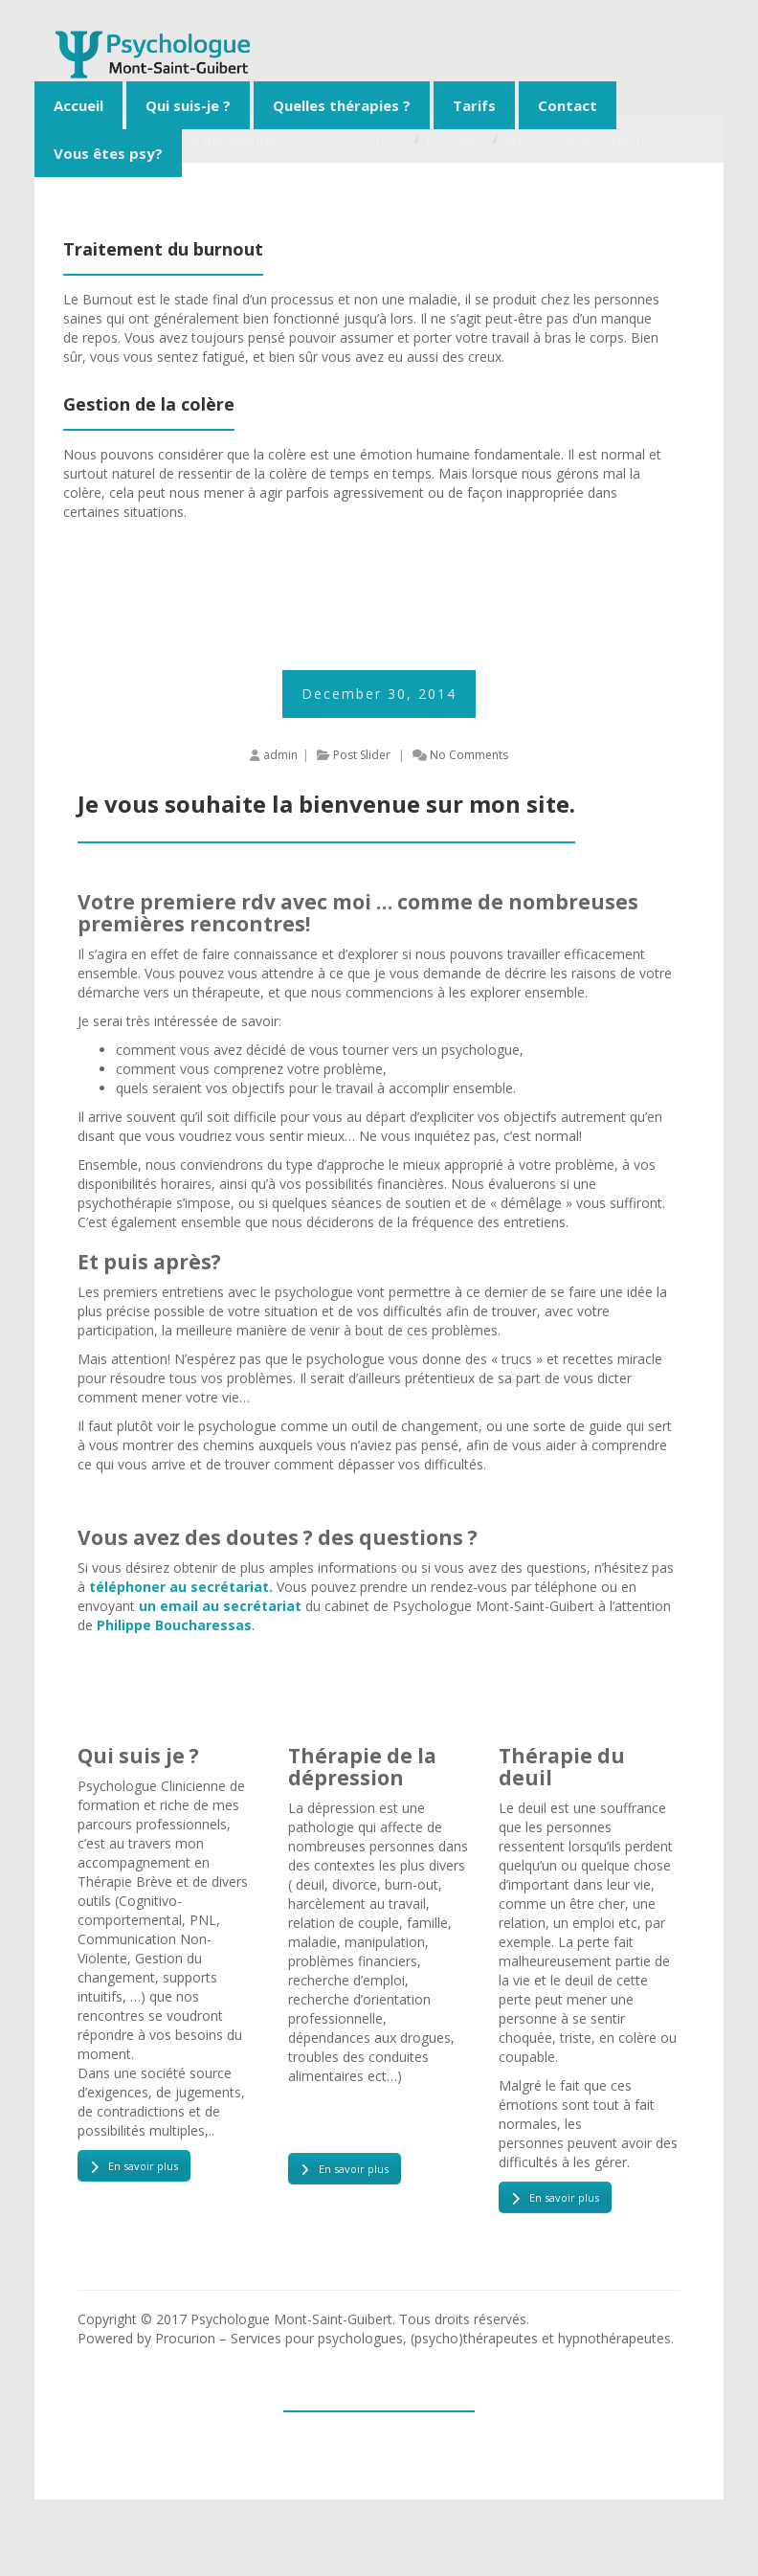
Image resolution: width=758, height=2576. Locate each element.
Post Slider (361, 755)
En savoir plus (134, 2166)
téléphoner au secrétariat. (181, 1587)
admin (280, 755)
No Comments (469, 755)
